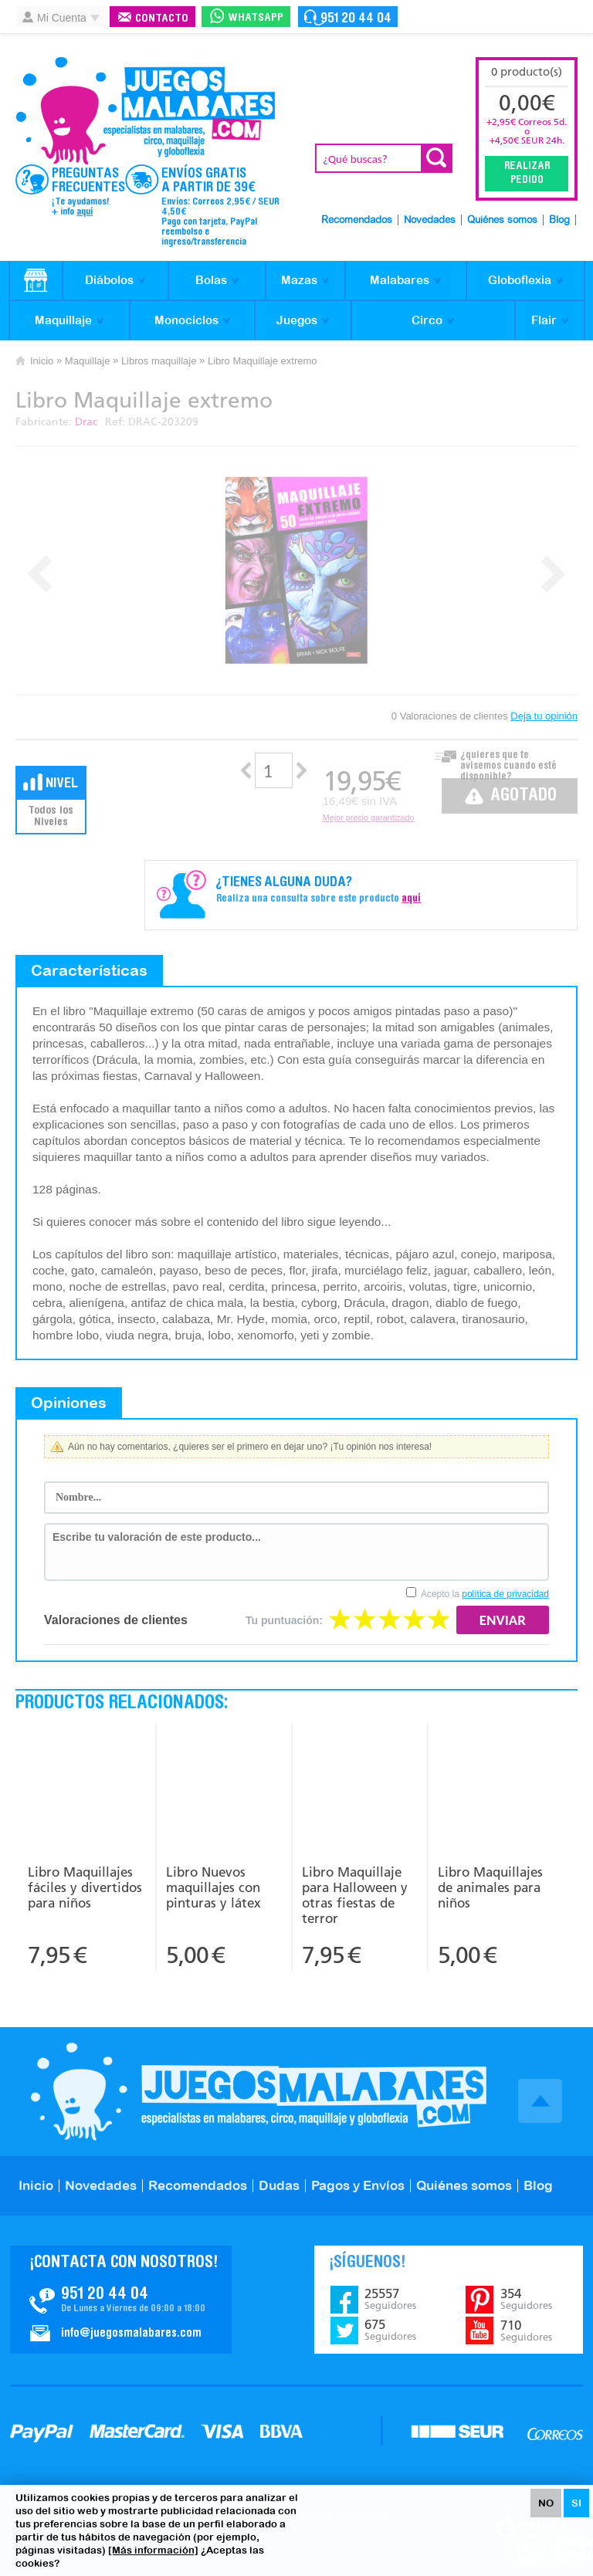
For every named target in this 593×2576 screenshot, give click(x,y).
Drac (86, 421)
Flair (544, 320)
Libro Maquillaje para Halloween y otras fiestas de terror (355, 1895)
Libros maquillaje (159, 361)
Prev (40, 574)
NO (546, 2503)
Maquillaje (63, 320)
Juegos (296, 320)
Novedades (430, 220)
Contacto (161, 19)
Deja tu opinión (544, 716)
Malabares (399, 279)
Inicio (41, 361)
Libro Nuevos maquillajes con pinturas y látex (213, 1887)
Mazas (299, 279)
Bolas (211, 279)
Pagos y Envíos (358, 2185)
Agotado (523, 796)
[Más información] (153, 2550)
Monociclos (186, 320)
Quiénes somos (502, 220)
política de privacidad (505, 1594)
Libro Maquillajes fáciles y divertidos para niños (85, 1887)
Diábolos (109, 279)
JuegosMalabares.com (145, 111)
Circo (427, 320)
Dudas (279, 2185)
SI (576, 2503)
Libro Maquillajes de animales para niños (490, 1887)
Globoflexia (519, 279)
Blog (559, 220)
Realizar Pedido (527, 173)
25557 (390, 2298)
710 (526, 2330)
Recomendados (356, 220)
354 (526, 2298)
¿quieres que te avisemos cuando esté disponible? (508, 761)
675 (390, 2329)
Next (553, 574)
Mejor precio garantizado (369, 817)
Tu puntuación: (284, 1620)
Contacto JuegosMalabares (121, 2300)
